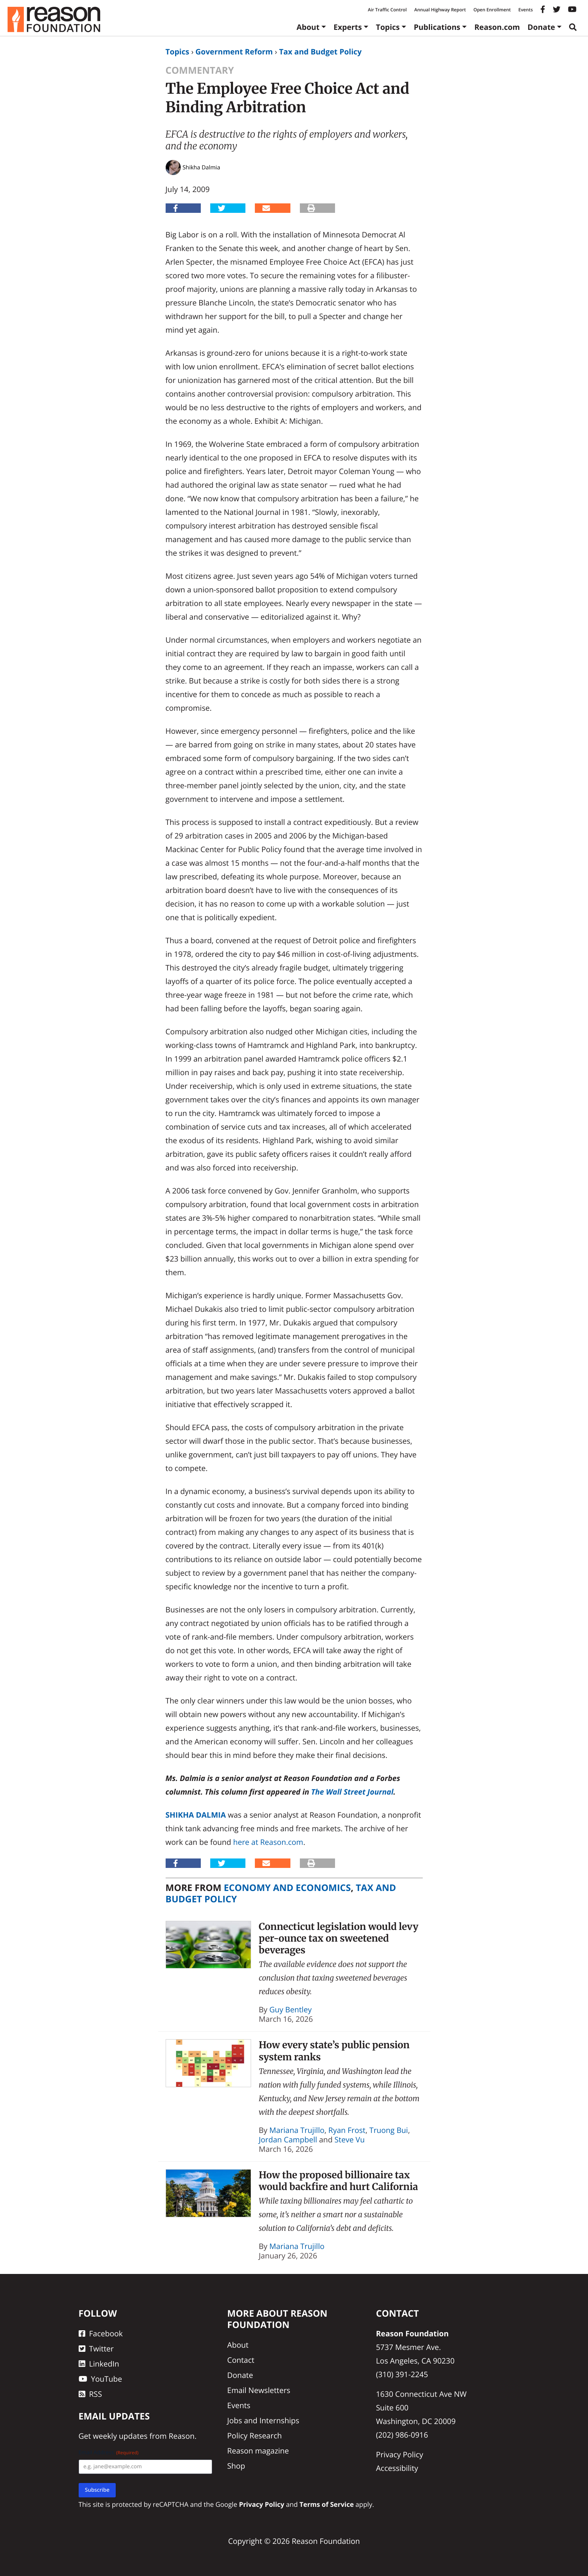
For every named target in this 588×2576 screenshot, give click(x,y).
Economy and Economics (287, 1888)
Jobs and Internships (263, 2420)
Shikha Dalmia (196, 1815)
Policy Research (254, 2435)
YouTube (100, 2379)
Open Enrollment (492, 9)
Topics (388, 27)
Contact (240, 2360)
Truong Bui (388, 2130)
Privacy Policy (399, 2454)
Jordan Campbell (288, 2139)
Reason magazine (258, 2451)
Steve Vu (350, 2139)
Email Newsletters (258, 2390)
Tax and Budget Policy (320, 51)
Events (525, 9)
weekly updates (120, 2436)
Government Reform (234, 51)
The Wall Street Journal (352, 1792)
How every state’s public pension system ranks (334, 2051)
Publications (437, 27)
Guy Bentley (290, 2009)
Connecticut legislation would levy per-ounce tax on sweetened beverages (338, 1938)
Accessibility (397, 2468)
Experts (348, 27)
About (308, 27)
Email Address (109, 2452)
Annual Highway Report (439, 9)
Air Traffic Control (387, 9)
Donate (541, 27)
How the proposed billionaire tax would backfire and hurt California (338, 2181)
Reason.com (497, 27)
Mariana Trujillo (296, 2130)
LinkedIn (99, 2364)
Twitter (96, 2349)
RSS (90, 2394)
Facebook (101, 2333)
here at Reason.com (268, 1842)
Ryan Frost (346, 2130)
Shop (236, 2466)
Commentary (200, 70)
